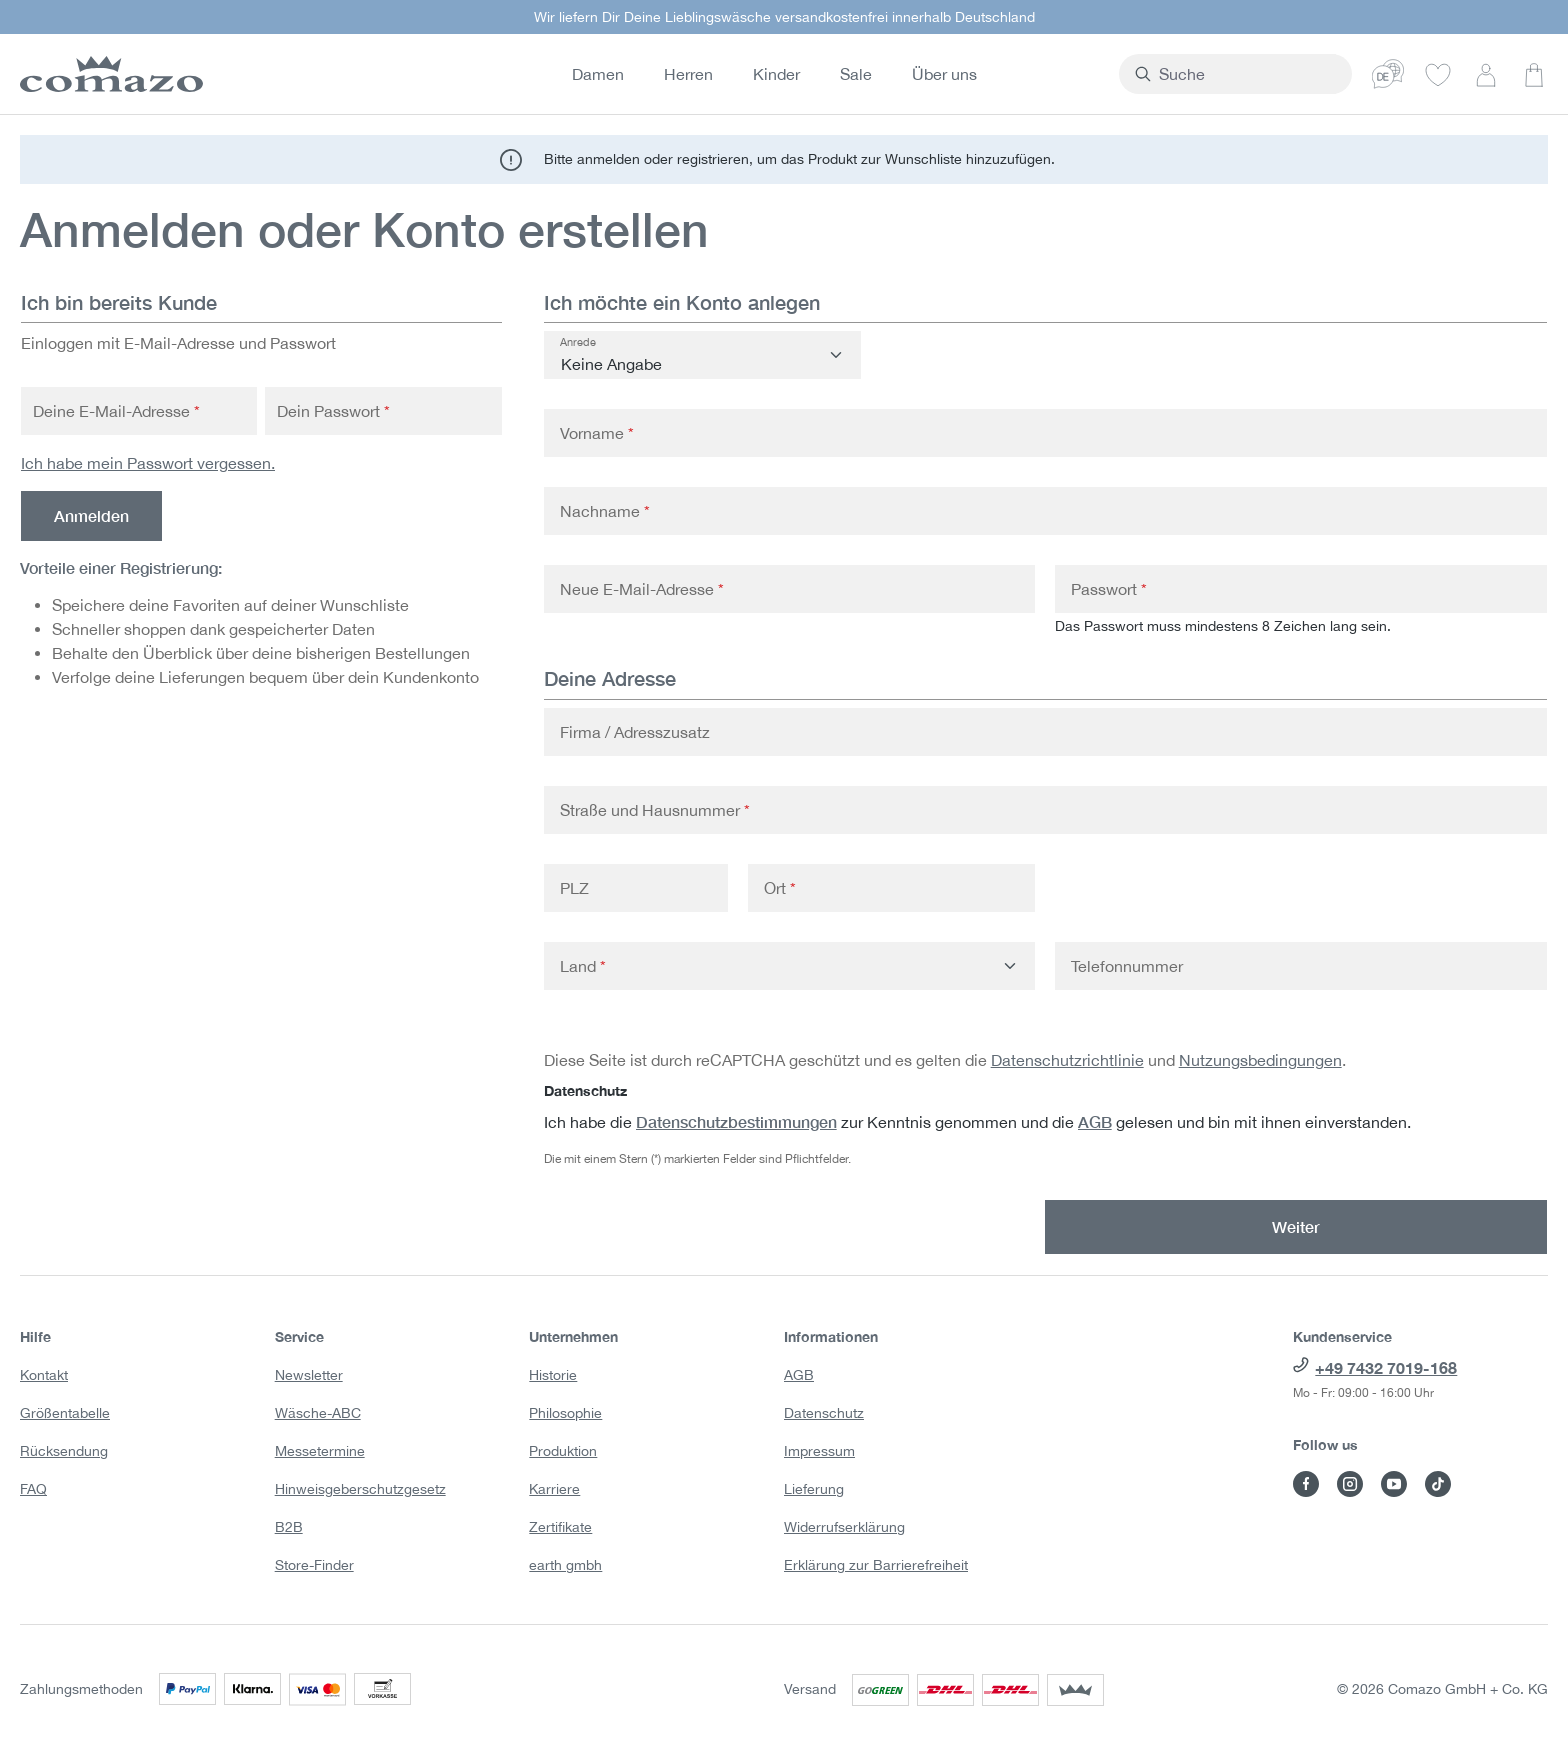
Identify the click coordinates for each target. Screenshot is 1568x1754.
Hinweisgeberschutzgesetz (360, 1489)
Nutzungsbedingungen (1260, 1060)
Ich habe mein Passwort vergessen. (148, 463)
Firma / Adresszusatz (635, 732)
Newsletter (309, 1375)
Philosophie (565, 1413)
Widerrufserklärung (844, 1527)
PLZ (574, 888)
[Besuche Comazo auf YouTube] (1394, 1484)
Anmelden (91, 515)
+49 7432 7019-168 (1386, 1367)
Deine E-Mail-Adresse (116, 411)
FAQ (33, 1489)
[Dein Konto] (1486, 74)
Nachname (605, 511)
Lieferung (814, 1489)
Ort (780, 888)
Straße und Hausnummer (655, 810)
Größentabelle (65, 1413)
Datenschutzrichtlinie (1067, 1060)
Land (583, 966)
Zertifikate (560, 1527)
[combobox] (1273, 74)
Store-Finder (314, 1565)
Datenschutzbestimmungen (736, 1121)
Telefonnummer (1127, 966)
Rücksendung (64, 1451)
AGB (1095, 1121)
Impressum (819, 1451)
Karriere (554, 1489)
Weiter (1296, 1226)
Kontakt (44, 1375)
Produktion (563, 1451)
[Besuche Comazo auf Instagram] (1350, 1484)
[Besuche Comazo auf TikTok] (1438, 1484)
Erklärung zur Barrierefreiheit (876, 1565)
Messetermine (320, 1451)
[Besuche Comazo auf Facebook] (1306, 1484)
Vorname (597, 433)
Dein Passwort (333, 411)
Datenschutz (824, 1413)
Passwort (1109, 589)
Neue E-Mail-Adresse (642, 589)
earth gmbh (565, 1565)
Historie (553, 1375)
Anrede (578, 342)
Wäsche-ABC (318, 1413)
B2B (289, 1527)
